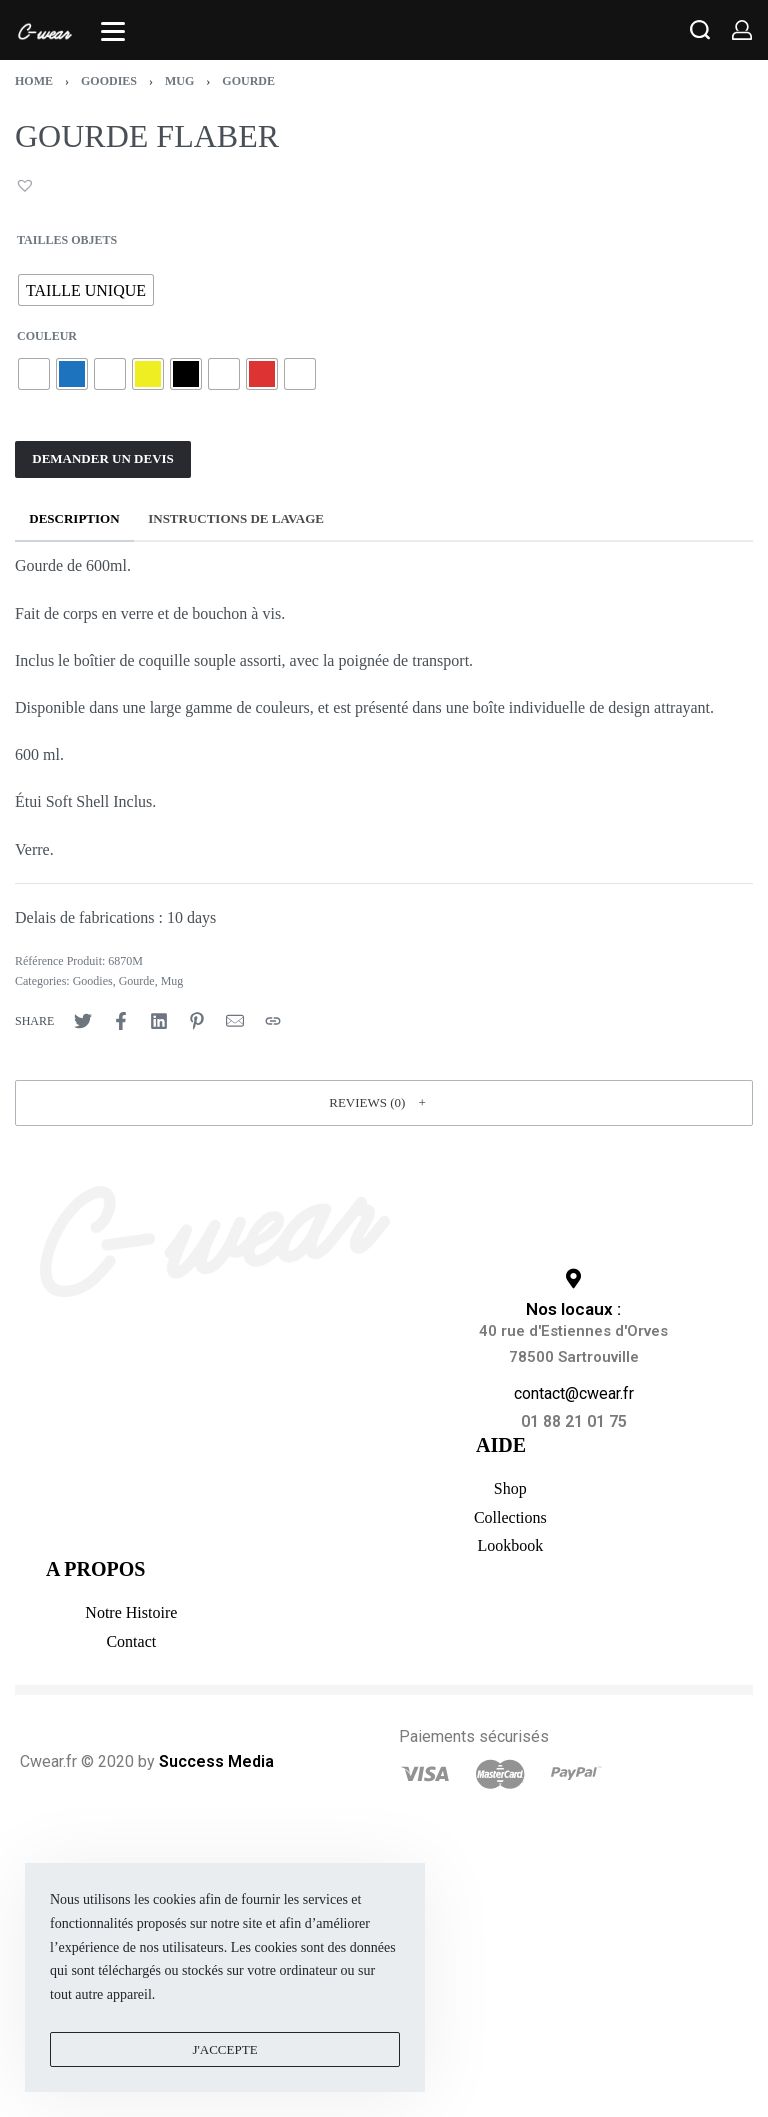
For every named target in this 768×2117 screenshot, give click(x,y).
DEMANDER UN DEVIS (103, 458)
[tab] (74, 519)
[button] (27, 185)
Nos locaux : (573, 1309)
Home (34, 81)
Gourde (248, 81)
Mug (179, 81)
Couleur (47, 336)
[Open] (113, 31)
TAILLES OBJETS (67, 240)
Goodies (109, 81)
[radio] (86, 290)
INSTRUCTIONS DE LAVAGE (236, 518)
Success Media (216, 1761)
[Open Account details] (742, 30)
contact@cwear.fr (574, 1393)
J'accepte (224, 2049)
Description (74, 518)
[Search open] (700, 30)
